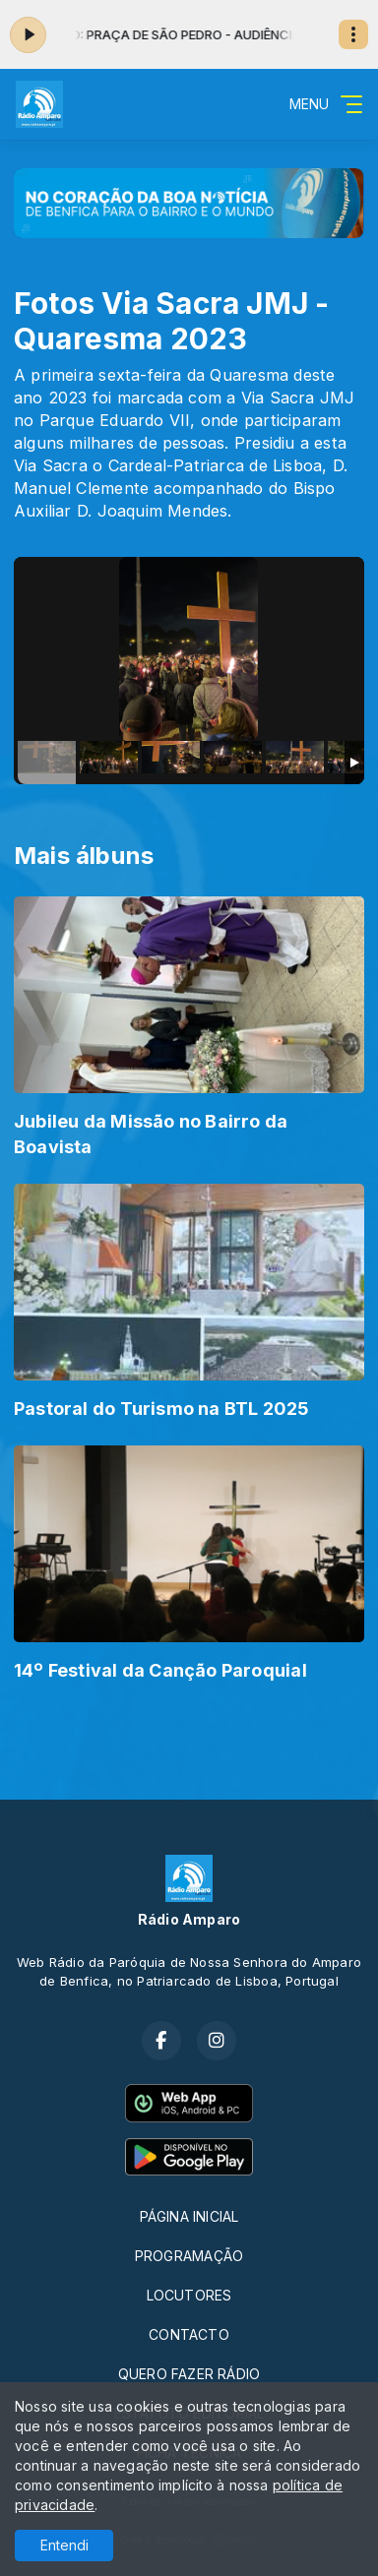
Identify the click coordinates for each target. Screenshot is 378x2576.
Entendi (64, 2545)
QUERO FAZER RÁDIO (189, 2373)
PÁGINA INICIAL (189, 2216)
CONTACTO (189, 2334)
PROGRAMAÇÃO (189, 2255)
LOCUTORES (189, 2295)
